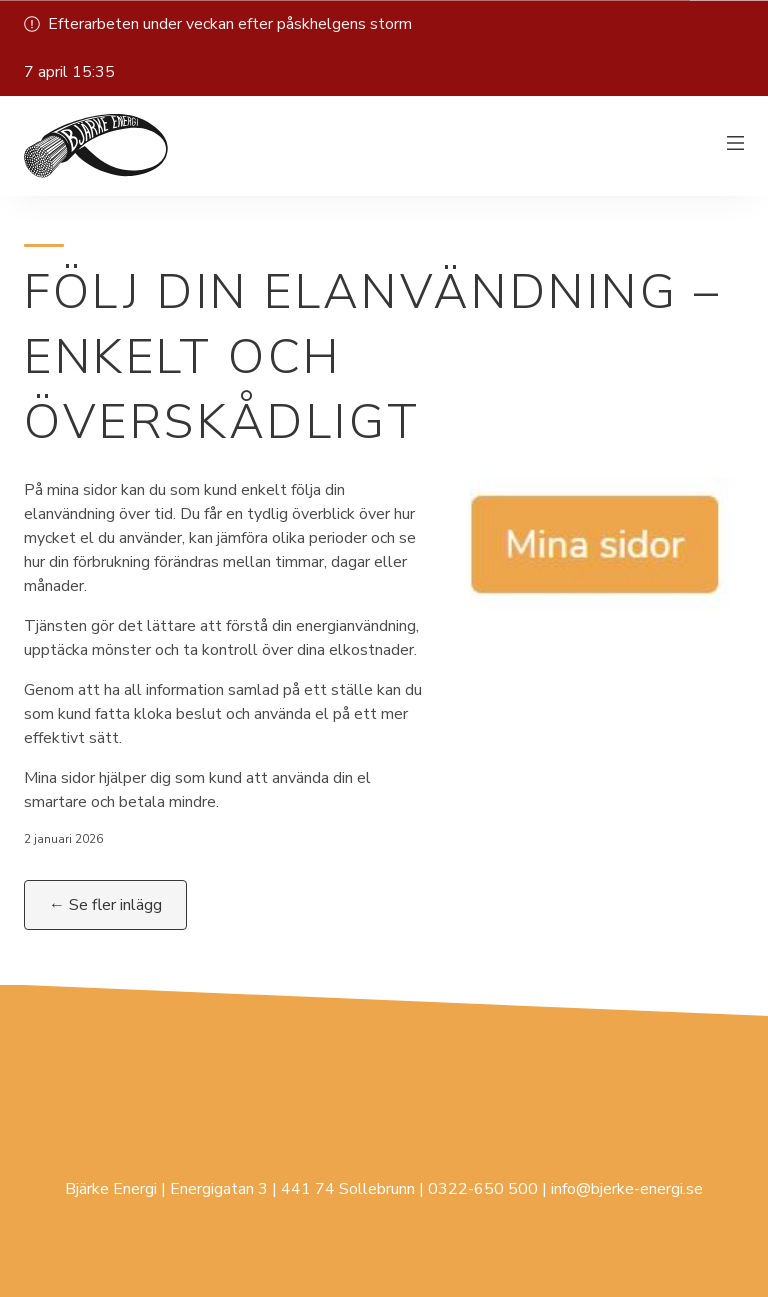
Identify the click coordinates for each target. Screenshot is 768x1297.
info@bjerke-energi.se (627, 1189)
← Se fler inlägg (105, 905)
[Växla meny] (736, 146)
